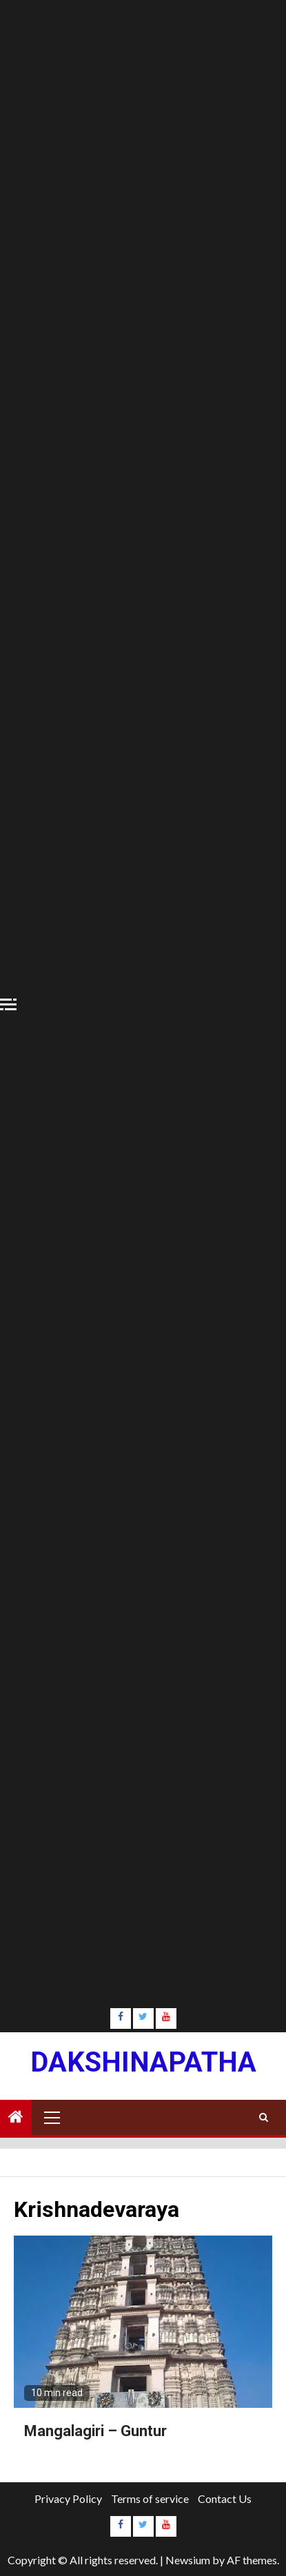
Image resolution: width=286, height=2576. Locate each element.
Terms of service (150, 2498)
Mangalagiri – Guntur (95, 2431)
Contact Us (225, 2498)
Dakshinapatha (143, 2062)
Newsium (187, 2559)
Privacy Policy (68, 2498)
